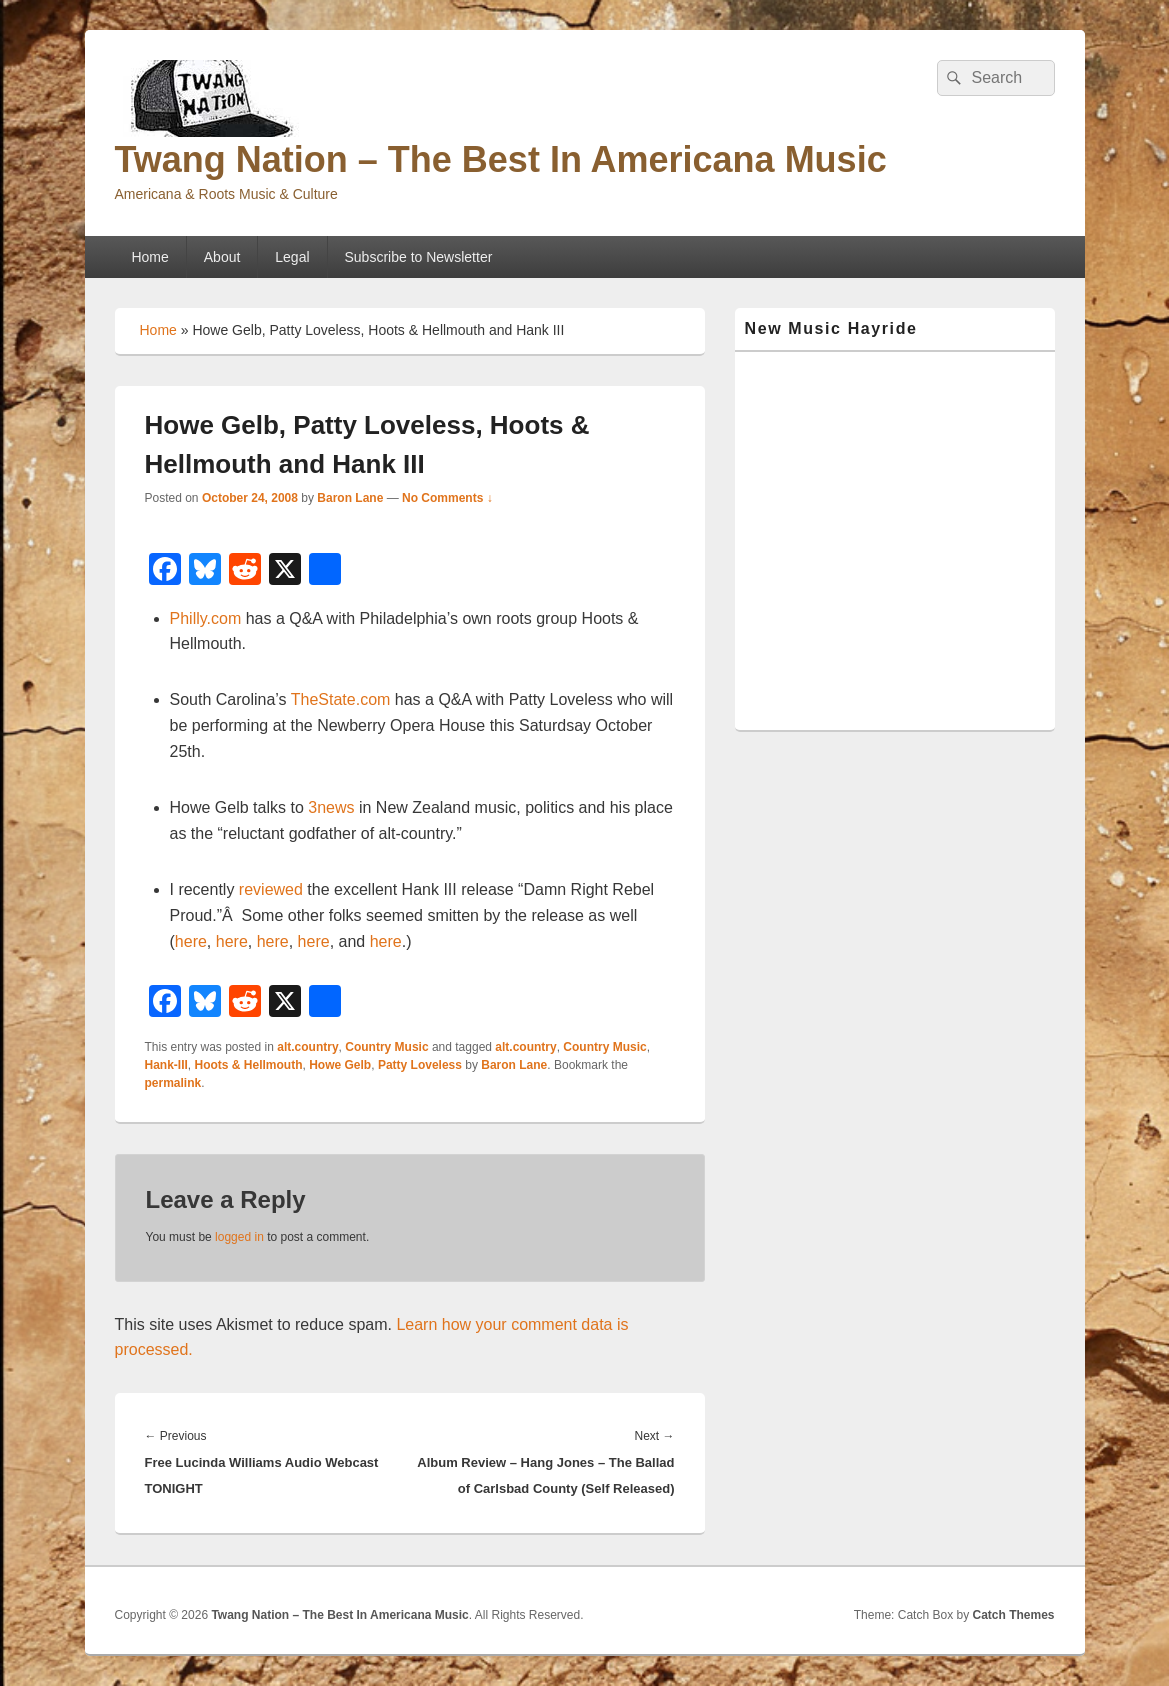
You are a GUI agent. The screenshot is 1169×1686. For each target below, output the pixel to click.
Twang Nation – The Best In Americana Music (501, 159)
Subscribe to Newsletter (419, 257)
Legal (292, 257)
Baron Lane (350, 498)
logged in (239, 1237)
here (191, 941)
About (222, 257)
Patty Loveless (420, 1065)
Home (149, 257)
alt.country (307, 1047)
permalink (173, 1083)
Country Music (386, 1047)
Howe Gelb (340, 1065)
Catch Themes (1013, 1615)
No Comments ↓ (447, 498)
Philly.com (206, 618)
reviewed (271, 889)
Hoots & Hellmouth (249, 1065)
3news (331, 807)
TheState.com (341, 699)
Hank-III (166, 1065)
